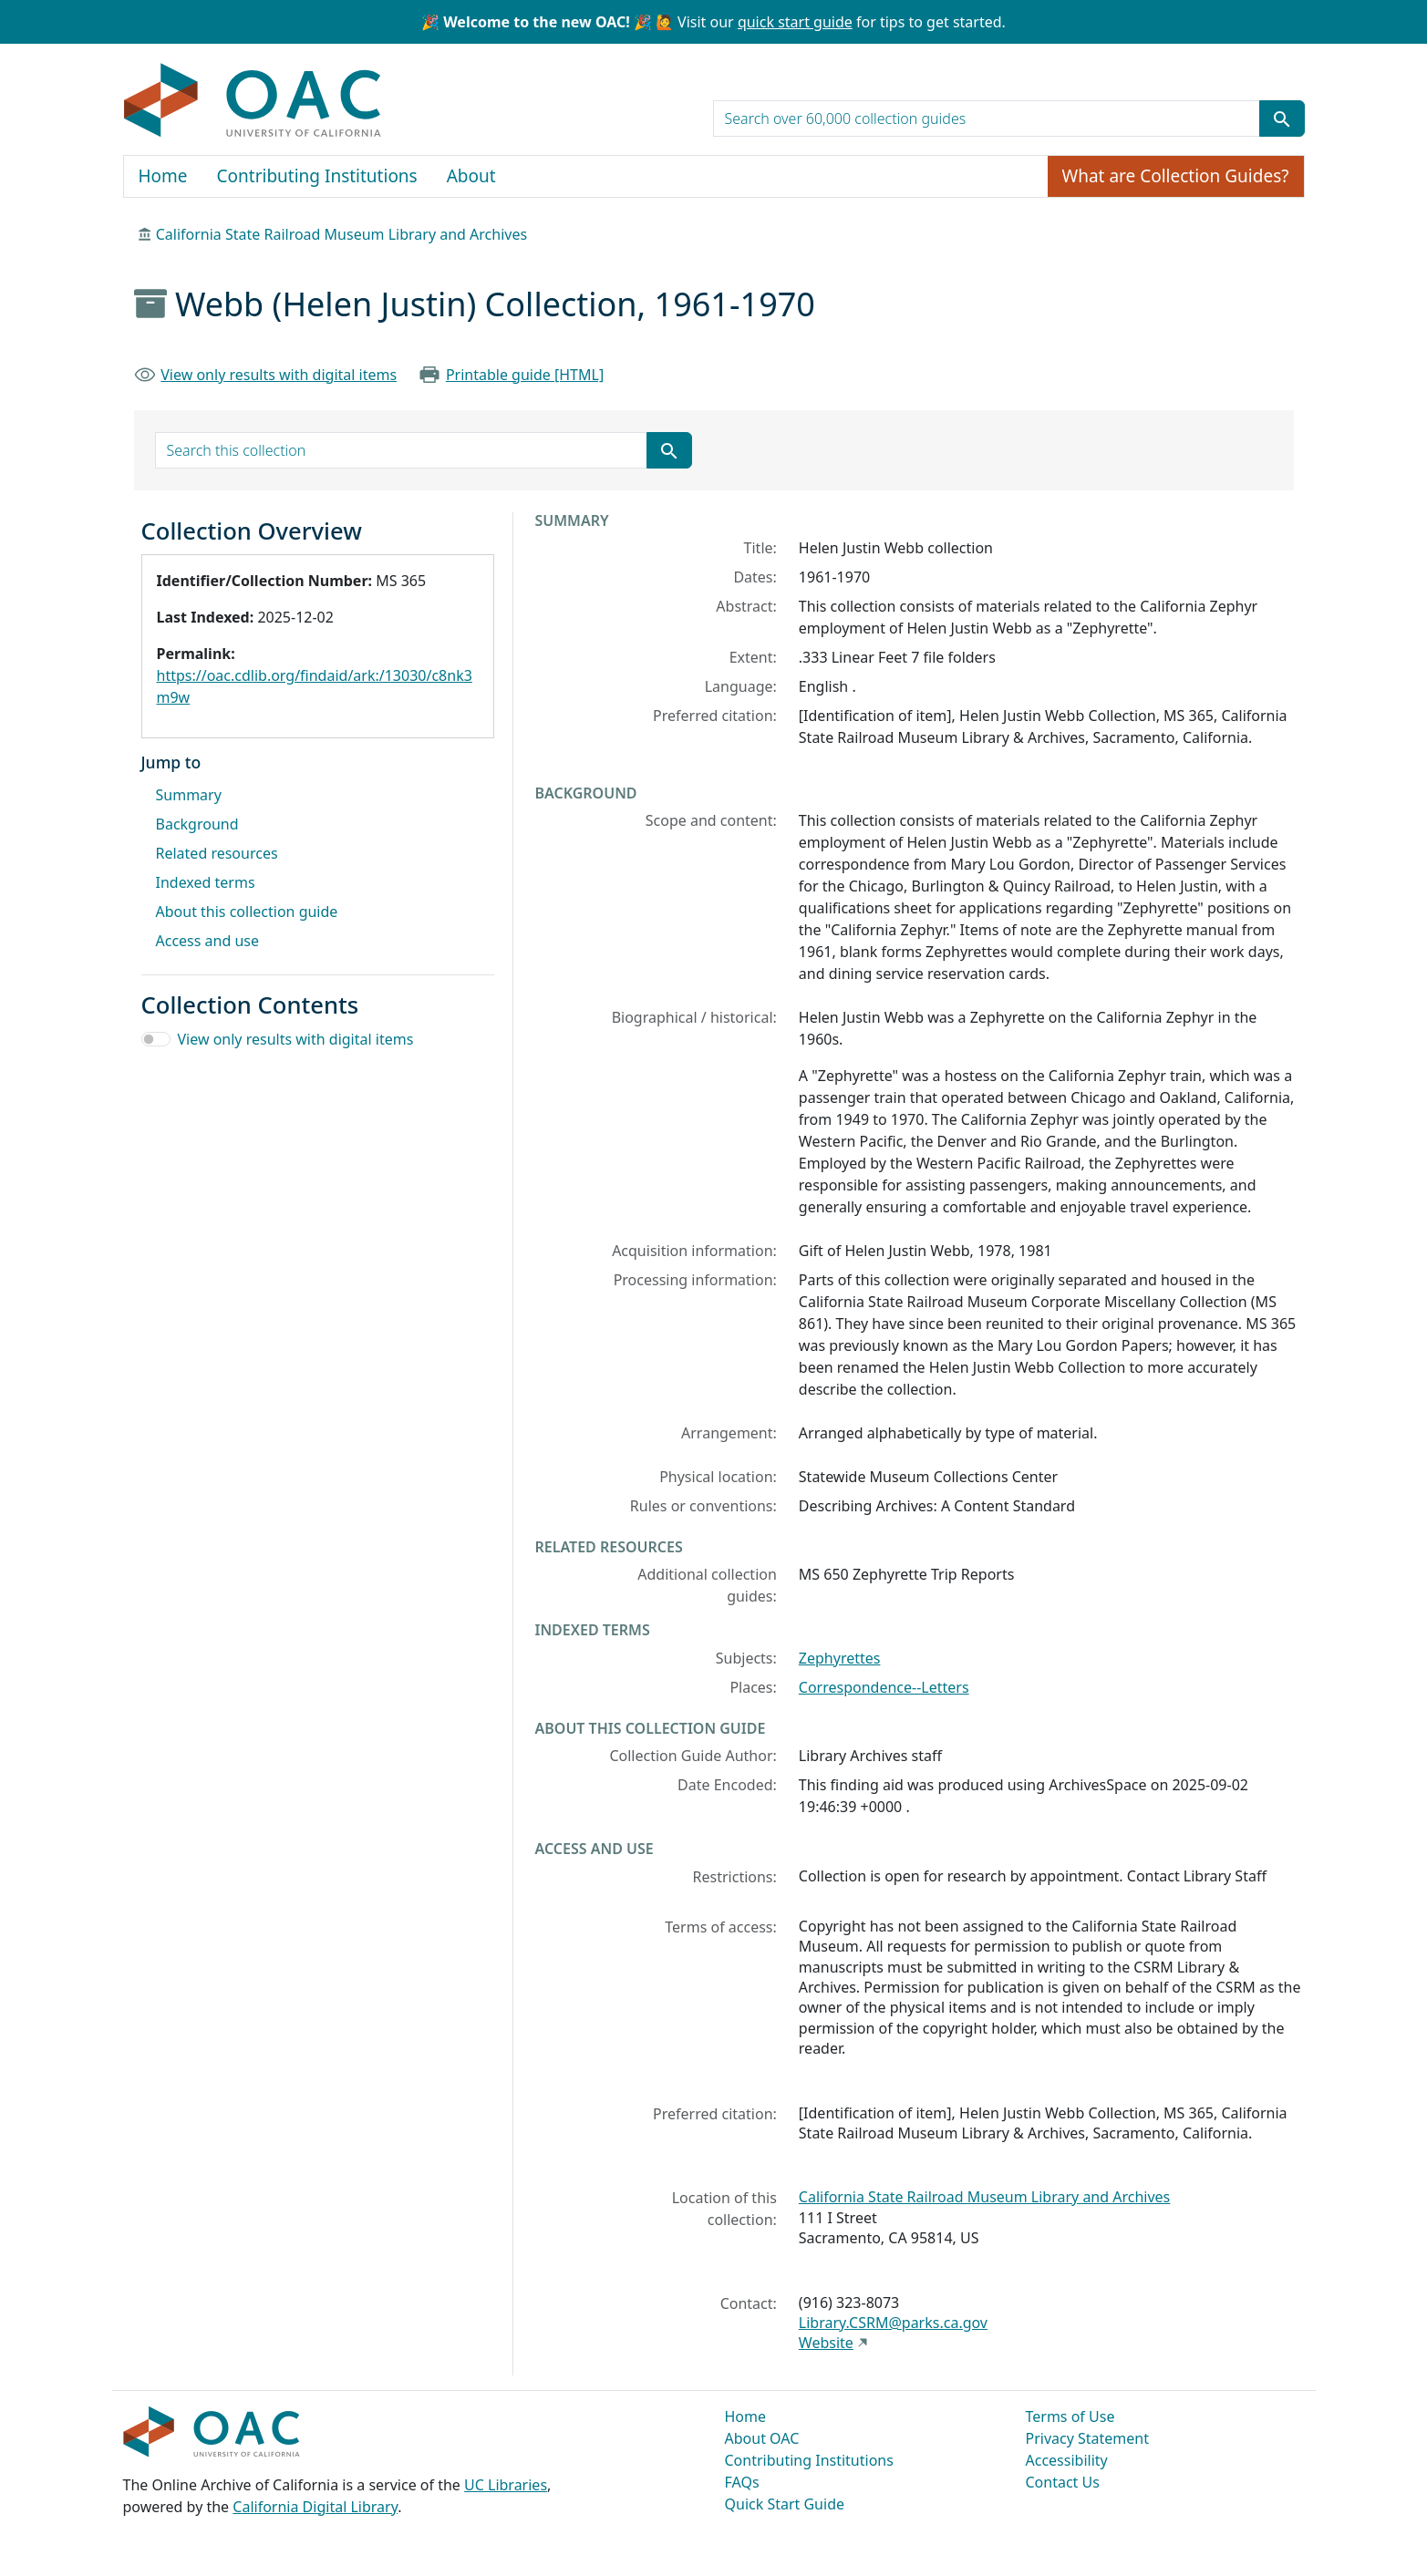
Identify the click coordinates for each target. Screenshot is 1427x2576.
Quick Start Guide (785, 2504)
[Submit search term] (1282, 118)
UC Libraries (505, 2485)
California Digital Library (315, 2507)
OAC (253, 101)
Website (826, 2343)
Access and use (208, 941)
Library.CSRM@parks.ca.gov (893, 2323)
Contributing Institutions (317, 176)
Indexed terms (205, 882)
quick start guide (795, 22)
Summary (189, 795)
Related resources (217, 853)
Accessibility (1067, 2460)
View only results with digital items (278, 375)
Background (197, 824)
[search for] (986, 118)
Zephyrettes (840, 1658)
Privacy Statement (1088, 2438)
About (471, 176)
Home (163, 176)
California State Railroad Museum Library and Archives (341, 234)
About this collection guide (247, 912)
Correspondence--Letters (884, 1687)
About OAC (762, 2438)
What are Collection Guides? (1175, 176)
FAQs (742, 2482)
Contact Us (1063, 2482)
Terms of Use (1070, 2416)
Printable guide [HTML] (525, 375)
